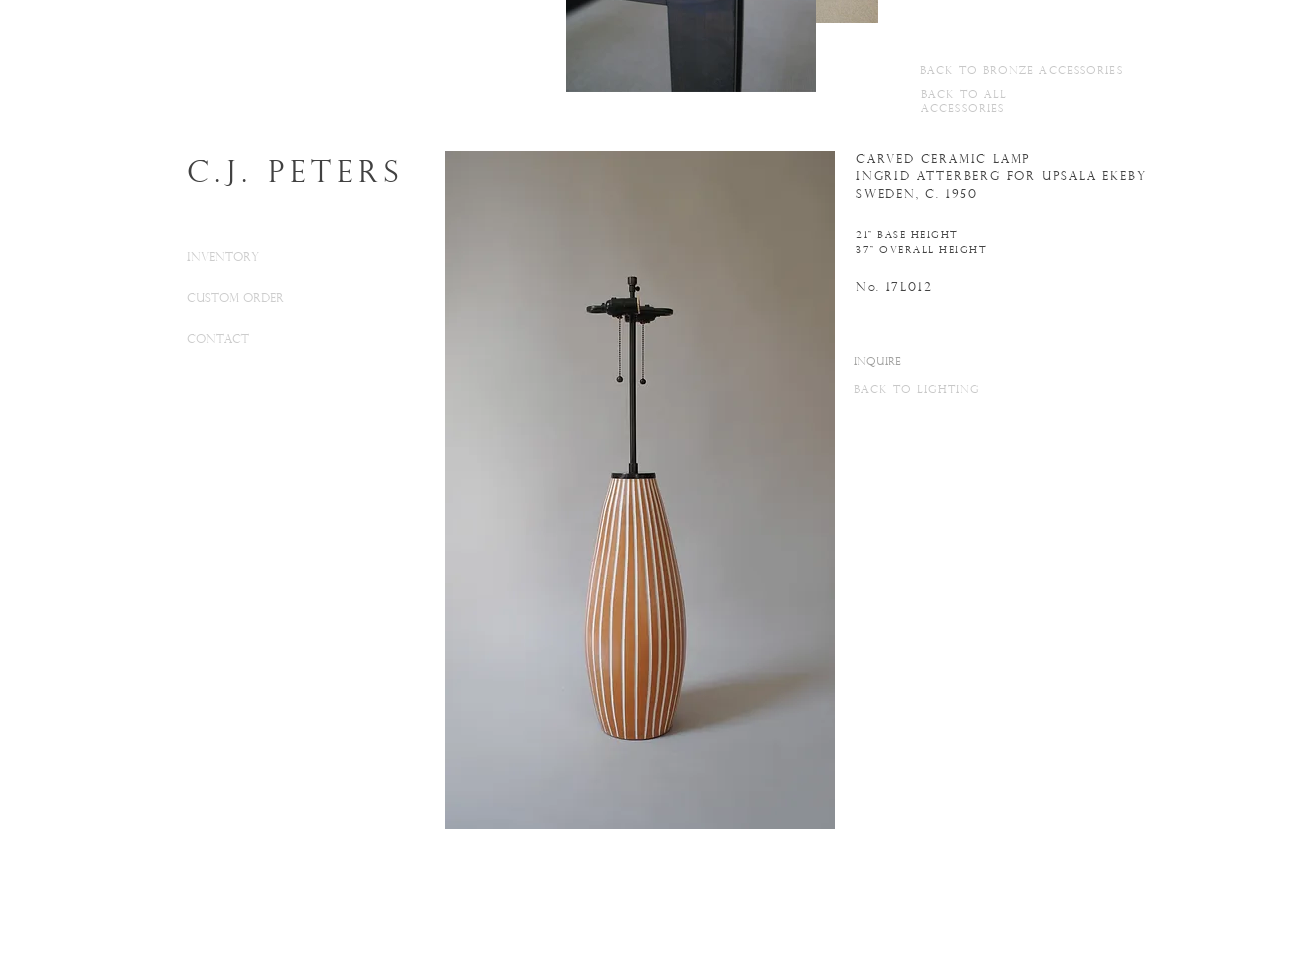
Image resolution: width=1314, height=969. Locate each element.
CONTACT (218, 340)
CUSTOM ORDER (235, 299)
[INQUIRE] (877, 363)
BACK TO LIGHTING (917, 390)
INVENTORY (223, 258)
